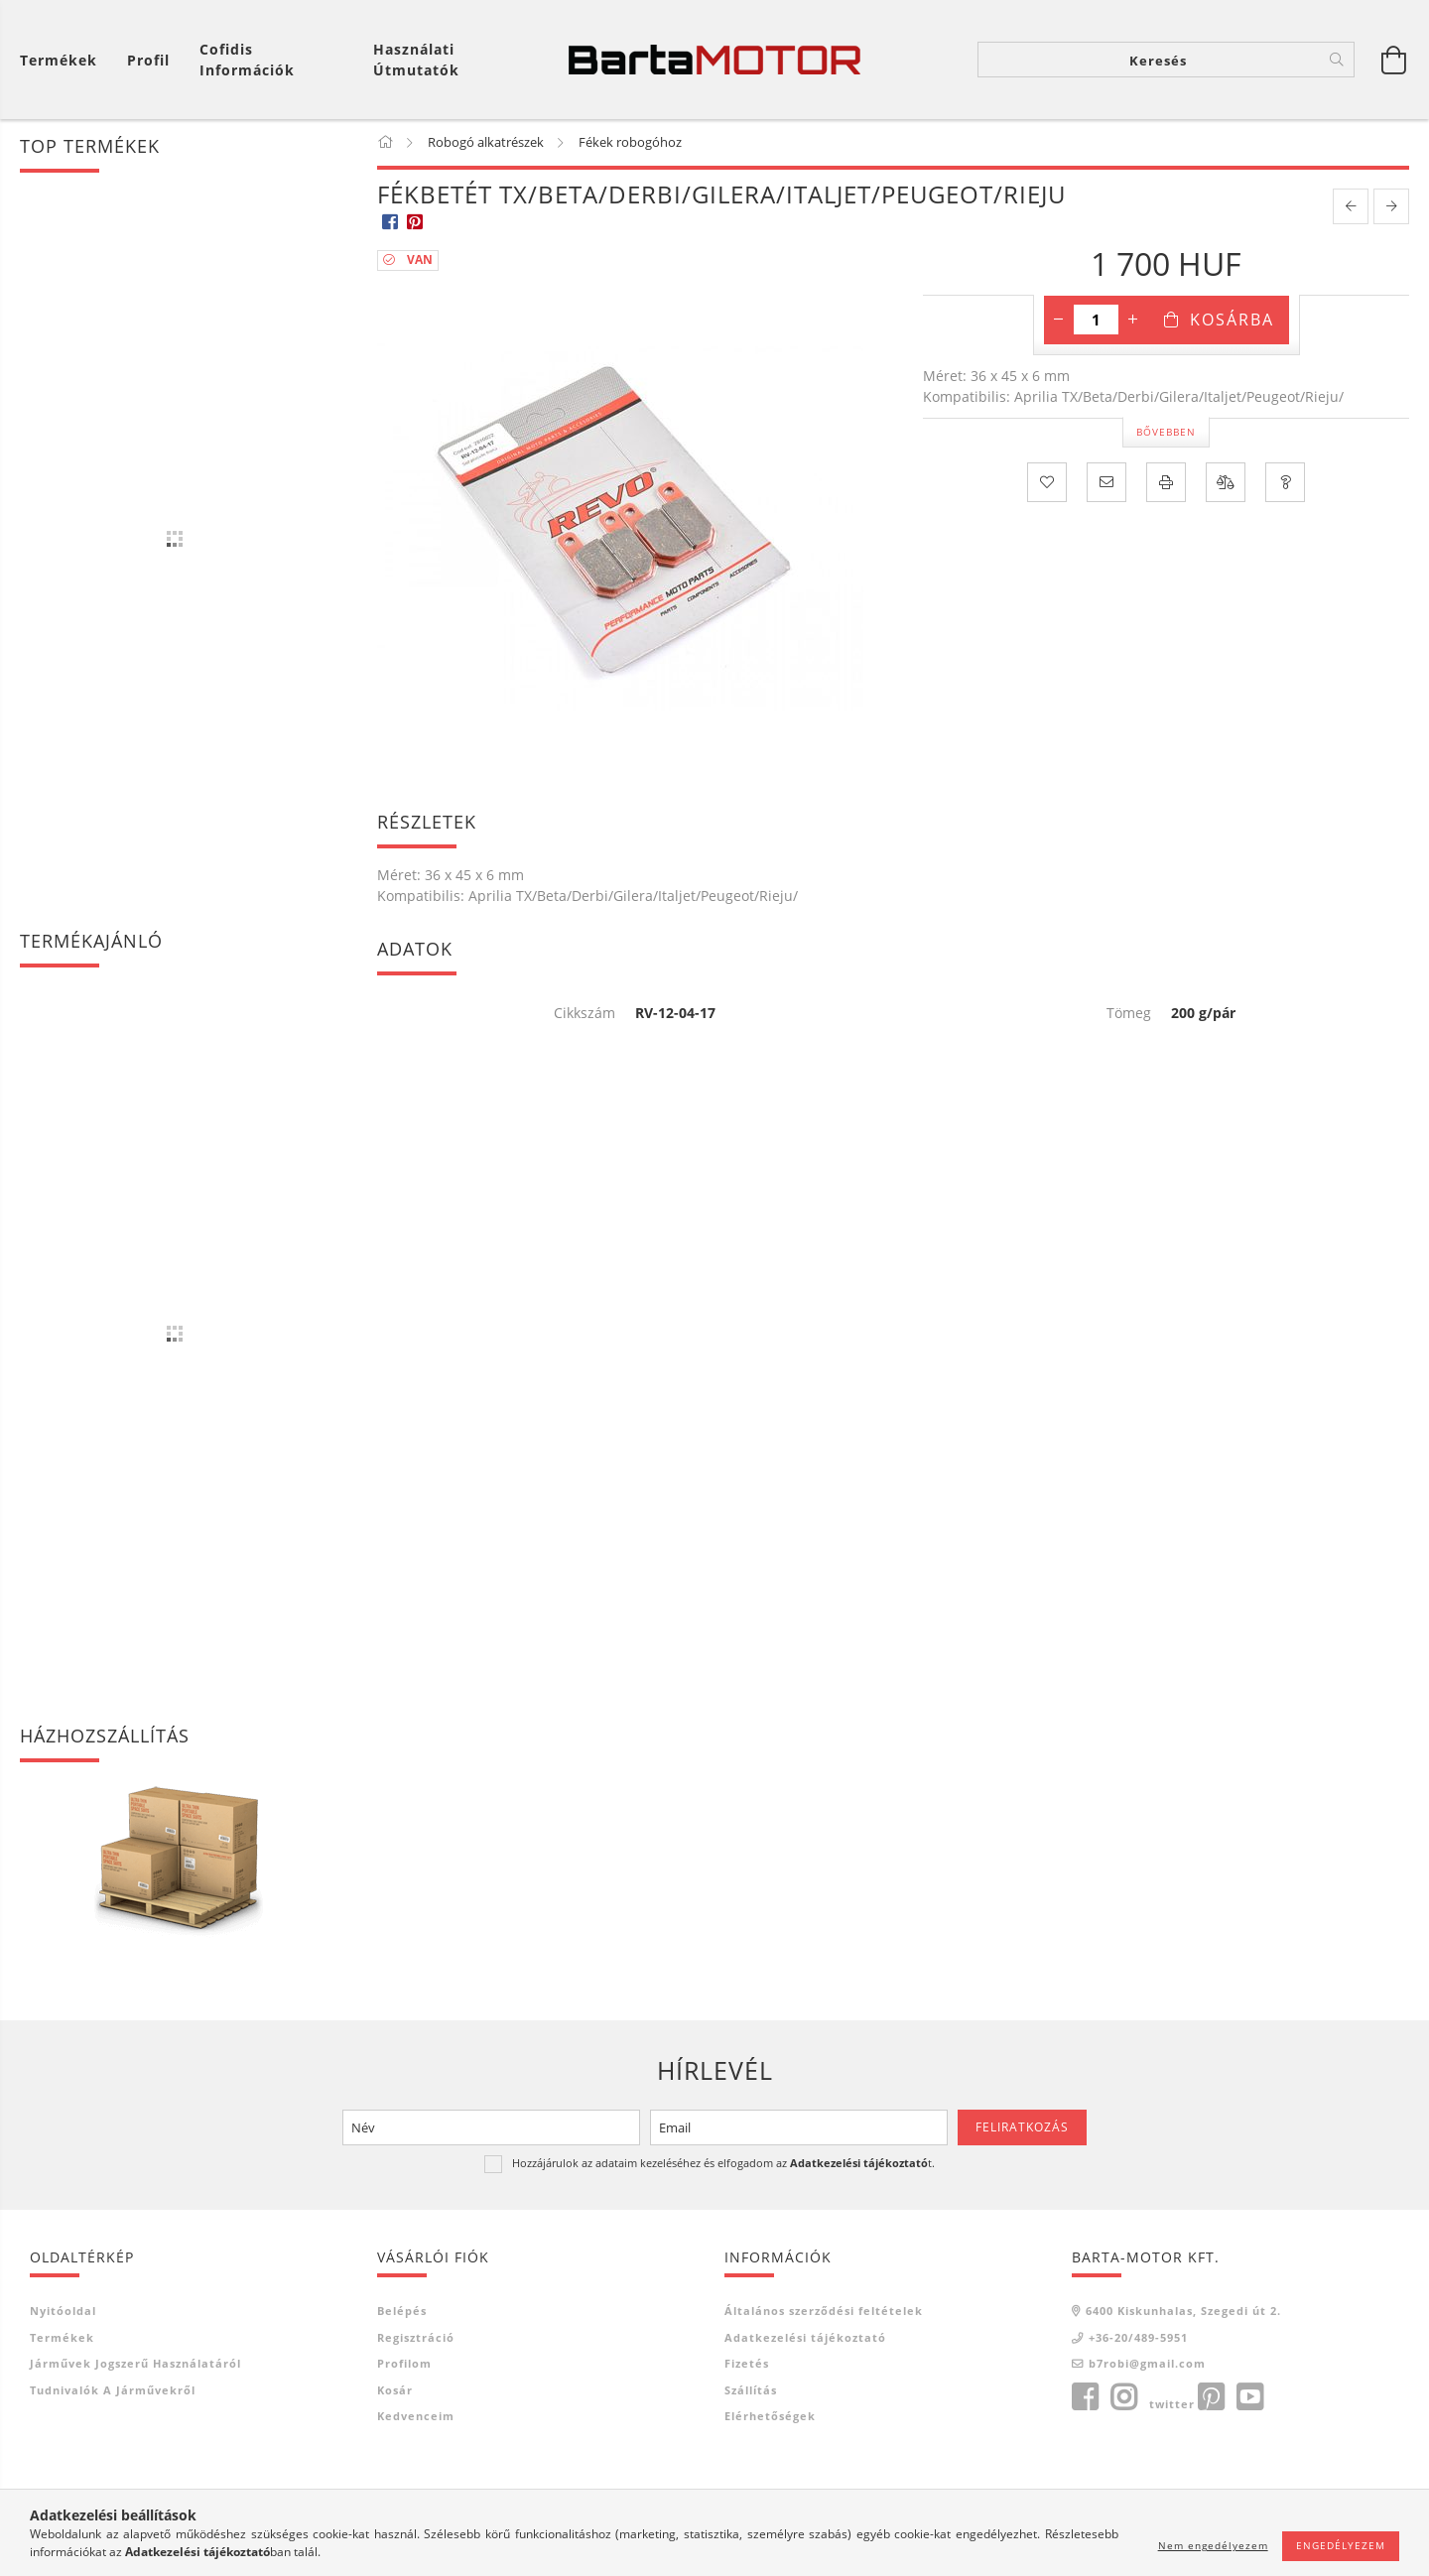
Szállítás (750, 2390)
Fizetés (746, 2365)
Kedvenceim (416, 2417)
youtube (1249, 2398)
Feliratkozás (1022, 2128)
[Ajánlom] (1106, 483)
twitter (1172, 2404)
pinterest (1211, 2398)
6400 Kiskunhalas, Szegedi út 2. (1183, 2312)
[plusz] (1133, 321)
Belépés (402, 2312)
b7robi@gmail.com (1147, 2365)
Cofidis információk (247, 59)
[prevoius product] (1350, 208)
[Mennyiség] (1096, 321)
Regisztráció (416, 2338)
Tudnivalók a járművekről (112, 2390)
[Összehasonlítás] (1225, 483)
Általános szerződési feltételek (823, 2312)
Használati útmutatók (416, 59)
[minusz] (1059, 321)
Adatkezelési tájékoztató (805, 2338)
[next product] (1391, 208)
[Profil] (148, 60)
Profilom (404, 2365)
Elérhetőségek (770, 2417)
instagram (1123, 2398)
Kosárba (1232, 321)
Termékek (62, 2338)
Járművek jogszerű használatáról (135, 2365)
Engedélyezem (1340, 2545)
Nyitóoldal (63, 2312)
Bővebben (1166, 433)
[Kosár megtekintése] (63, 60)
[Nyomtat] (1166, 483)
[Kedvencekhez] (1047, 483)
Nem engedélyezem (1213, 2545)
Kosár (395, 2390)
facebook (1085, 2398)
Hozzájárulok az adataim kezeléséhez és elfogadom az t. (723, 2163)
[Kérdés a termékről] (1285, 483)
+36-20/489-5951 (1138, 2338)
